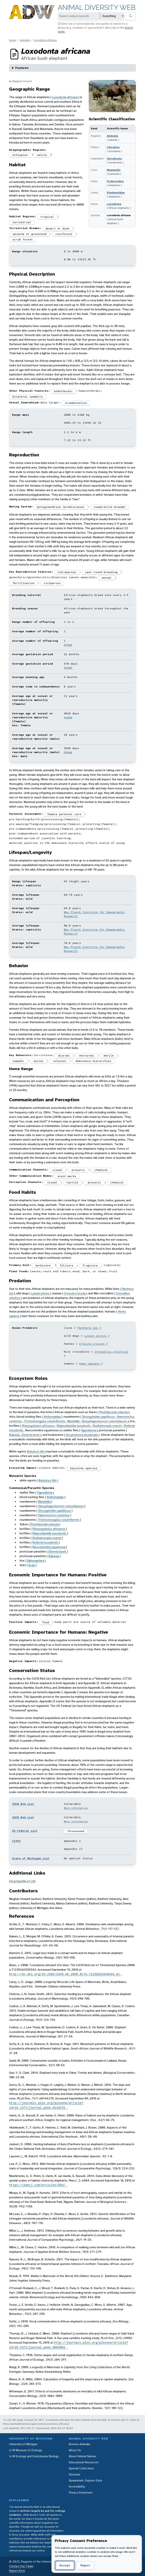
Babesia (14, 1435)
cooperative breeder (110, 507)
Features (22, 68)
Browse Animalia (79, 2444)
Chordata (113, 147)
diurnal (64, 1055)
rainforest (64, 234)
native (42, 155)
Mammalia (113, 170)
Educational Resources (84, 2462)
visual (57, 1170)
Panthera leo (88, 1328)
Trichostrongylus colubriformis (45, 1421)
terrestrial (21, 222)
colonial (59, 1061)
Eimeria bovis (31, 1435)
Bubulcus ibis (36, 1451)
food (45, 1622)
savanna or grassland (29, 234)
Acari (31, 1565)
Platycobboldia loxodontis (74, 1426)
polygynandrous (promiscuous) (61, 507)
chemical (101, 1170)
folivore (66, 1265)
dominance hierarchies (93, 1061)
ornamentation (76, 403)
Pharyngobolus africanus (38, 1426)
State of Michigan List (30, 1858)
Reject (85, 2565)
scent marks (66, 1176)
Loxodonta (114, 204)
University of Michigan (23, 2444)
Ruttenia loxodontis (45, 1542)
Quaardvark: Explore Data (85, 2480)
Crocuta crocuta (75, 1293)
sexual (107, 577)
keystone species (83, 1468)
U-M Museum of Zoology (25, 2450)
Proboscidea (115, 181)
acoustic (78, 1170)
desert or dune (57, 228)
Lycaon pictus (40, 1293)
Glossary (74, 2474)
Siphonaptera (36, 1561)
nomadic (18, 1061)
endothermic (63, 391)
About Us (75, 2450)
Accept (64, 2565)
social (38, 1061)
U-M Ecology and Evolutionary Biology (34, 2456)
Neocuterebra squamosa (49, 1547)
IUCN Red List (23, 1804)
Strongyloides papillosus (99, 1417)
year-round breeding (101, 572)
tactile (72, 1182)
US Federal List (25, 1830)
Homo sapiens (90, 1363)
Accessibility (77, 2486)
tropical (47, 216)
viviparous (52, 583)
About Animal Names (82, 2456)
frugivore (90, 1265)
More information (76, 1807)
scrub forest (22, 239)
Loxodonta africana (45, 40)
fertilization (23, 583)
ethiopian (20, 155)
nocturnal (86, 1055)
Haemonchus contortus (54, 1515)
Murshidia (73, 1421)
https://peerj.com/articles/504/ (38, 2185)
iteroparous (66, 572)
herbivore (43, 1265)
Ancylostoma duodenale (82, 1435)
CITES (16, 1841)
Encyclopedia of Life (22, 1881)
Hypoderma (89, 1430)
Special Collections (81, 2468)
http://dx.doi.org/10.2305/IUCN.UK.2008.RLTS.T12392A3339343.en (65, 1974)
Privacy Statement (81, 2492)
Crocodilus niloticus (111, 1351)
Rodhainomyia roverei (107, 1426)
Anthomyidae (52, 1417)
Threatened (75, 1831)
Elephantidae (116, 192)
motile (109, 1055)
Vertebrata (114, 158)
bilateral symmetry (27, 396)
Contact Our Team (21, 2566)
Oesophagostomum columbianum (105, 1421)
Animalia (25, 40)
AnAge (68, 644)
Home (12, 40)
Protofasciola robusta (113, 1412)
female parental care (64, 814)
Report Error (17, 2571)
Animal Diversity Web (96, 7)
